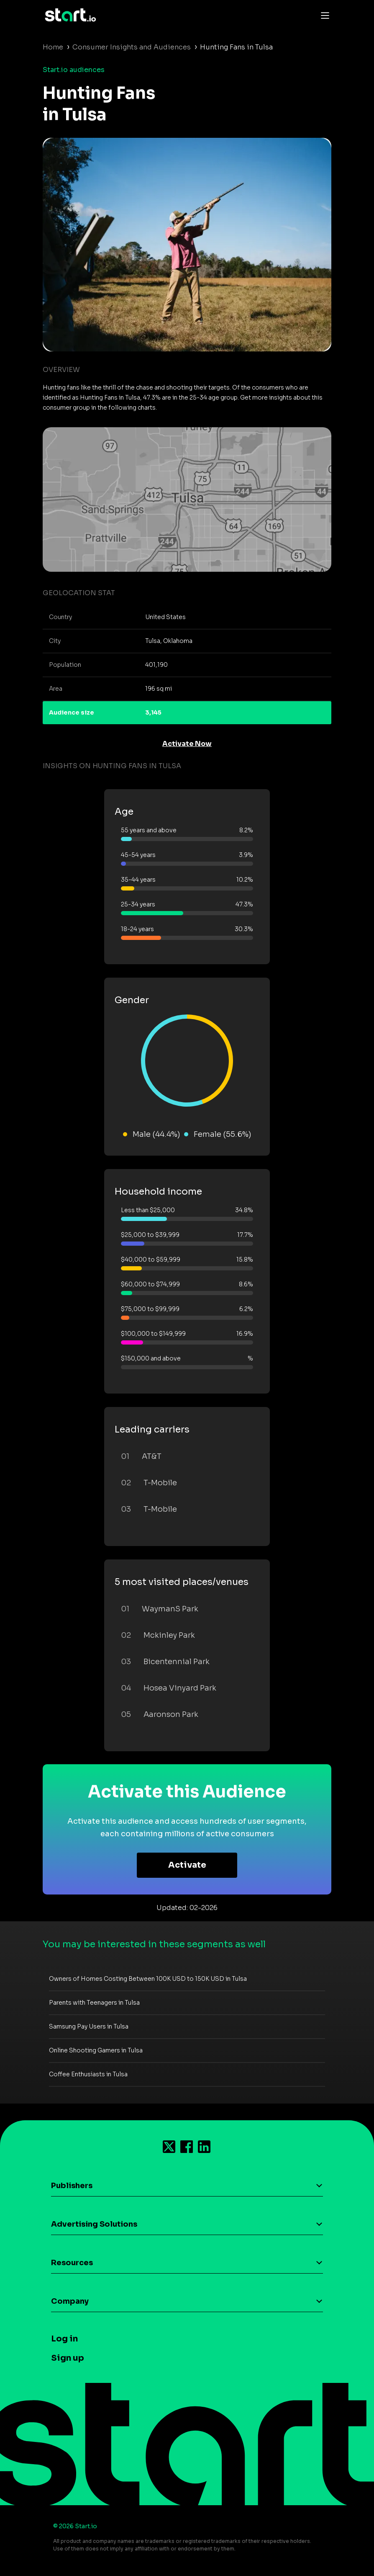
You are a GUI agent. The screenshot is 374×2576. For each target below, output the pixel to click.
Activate (187, 1865)
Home (53, 47)
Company (70, 2301)
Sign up (67, 2358)
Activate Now (187, 743)
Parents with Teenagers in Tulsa (94, 2002)
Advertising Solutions (94, 2224)
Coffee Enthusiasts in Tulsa (88, 2074)
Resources (72, 2262)
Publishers (71, 2185)
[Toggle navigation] (323, 15)
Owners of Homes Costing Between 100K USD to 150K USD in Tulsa (148, 1978)
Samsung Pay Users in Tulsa (88, 2026)
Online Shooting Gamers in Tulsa (96, 2050)
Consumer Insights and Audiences (131, 47)
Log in (64, 2338)
